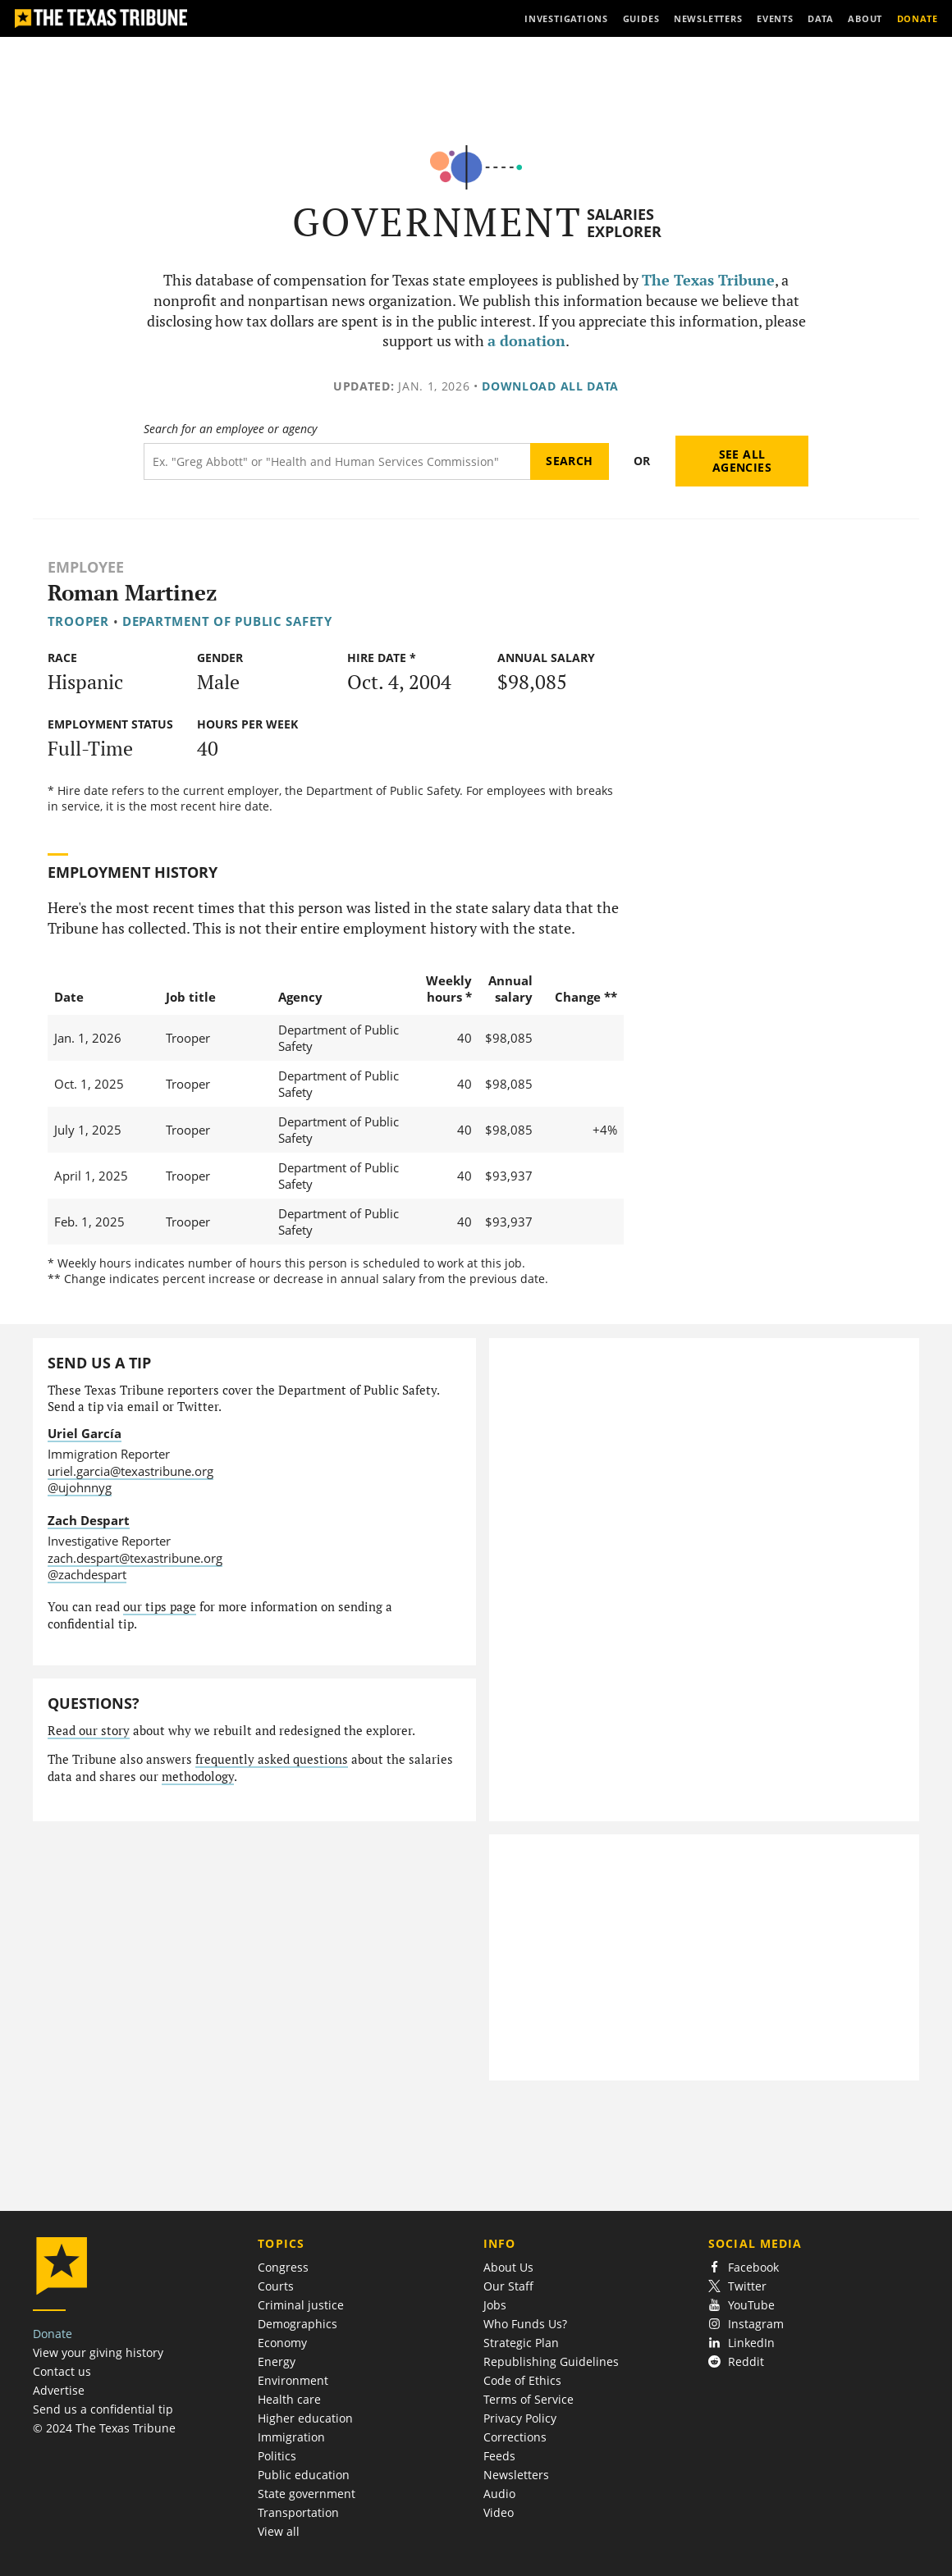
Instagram (746, 2324)
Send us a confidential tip (103, 2409)
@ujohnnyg (80, 1487)
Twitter (737, 2286)
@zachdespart (87, 1574)
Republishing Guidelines (551, 2361)
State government (306, 2493)
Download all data (550, 386)
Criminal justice (301, 2305)
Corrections (515, 2437)
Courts (276, 2286)
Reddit (736, 2361)
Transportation (298, 2512)
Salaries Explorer (624, 222)
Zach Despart (89, 1520)
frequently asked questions (271, 1759)
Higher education (305, 2418)
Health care (289, 2399)
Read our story (89, 1730)
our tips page (159, 1607)
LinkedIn (741, 2342)
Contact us (62, 2371)
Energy (276, 2361)
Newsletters (516, 2474)
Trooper (78, 621)
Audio (499, 2493)
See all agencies (741, 460)
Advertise (59, 2390)
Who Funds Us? (525, 2324)
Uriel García (84, 1433)
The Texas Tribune (708, 280)
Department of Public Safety (227, 621)
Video (498, 2512)
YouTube (741, 2305)
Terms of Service (528, 2399)
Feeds (499, 2456)
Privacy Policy (519, 2418)
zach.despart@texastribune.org (135, 1558)
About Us (508, 2267)
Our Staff (508, 2286)
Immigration (291, 2437)
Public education (304, 2474)
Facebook (743, 2267)
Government (437, 221)
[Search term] (337, 461)
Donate (52, 2333)
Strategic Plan (521, 2342)
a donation (526, 340)
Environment (293, 2380)
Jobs (494, 2305)
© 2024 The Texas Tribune (104, 2428)
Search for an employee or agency (230, 429)
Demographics (297, 2324)
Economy (282, 2342)
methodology (198, 1776)
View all (279, 2531)
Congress (283, 2267)
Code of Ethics (522, 2380)
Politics (277, 2456)
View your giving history (98, 2352)
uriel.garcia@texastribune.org (130, 1471)
